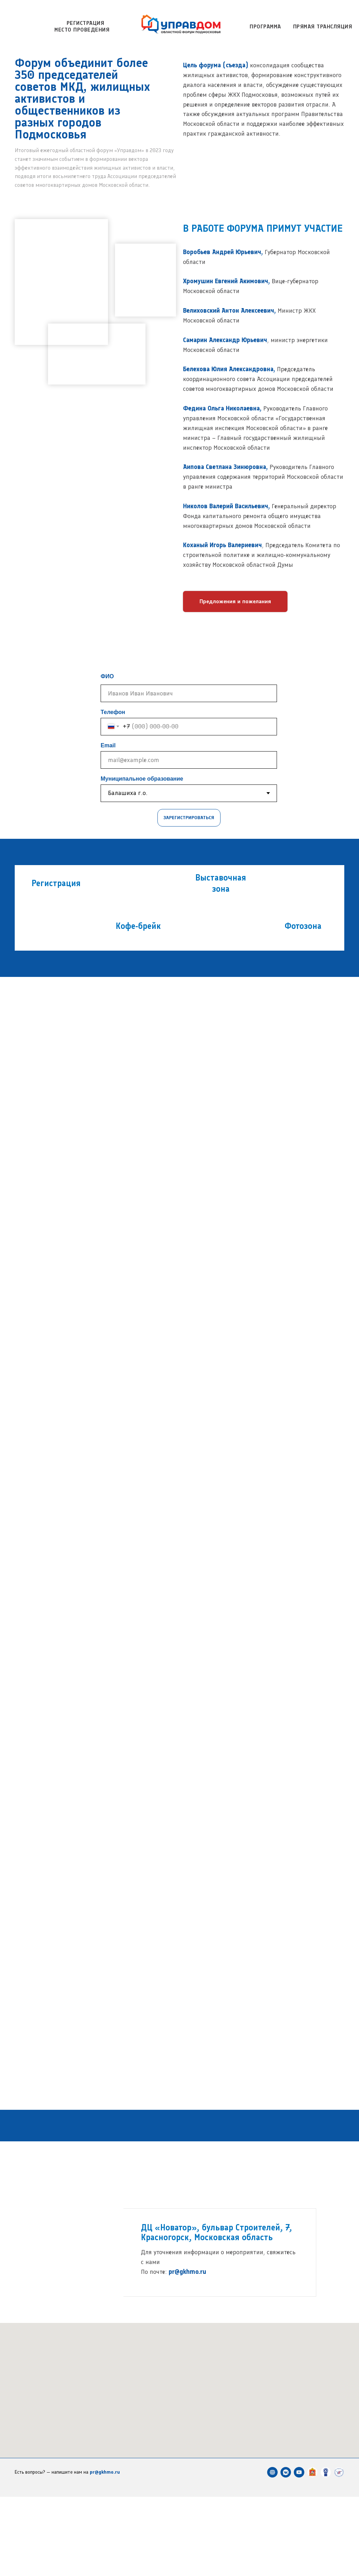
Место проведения (81, 29)
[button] (235, 601)
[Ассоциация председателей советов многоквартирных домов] (325, 2551)
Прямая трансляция (322, 26)
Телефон (113, 712)
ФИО (107, 676)
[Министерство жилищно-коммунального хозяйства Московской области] (312, 2551)
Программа (265, 26)
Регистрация (85, 23)
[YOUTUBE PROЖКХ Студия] (299, 2551)
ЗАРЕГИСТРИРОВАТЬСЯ (188, 818)
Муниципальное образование (142, 779)
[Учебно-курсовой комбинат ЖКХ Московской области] (339, 2551)
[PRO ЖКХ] (272, 2551)
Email (108, 745)
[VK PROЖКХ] (285, 2551)
